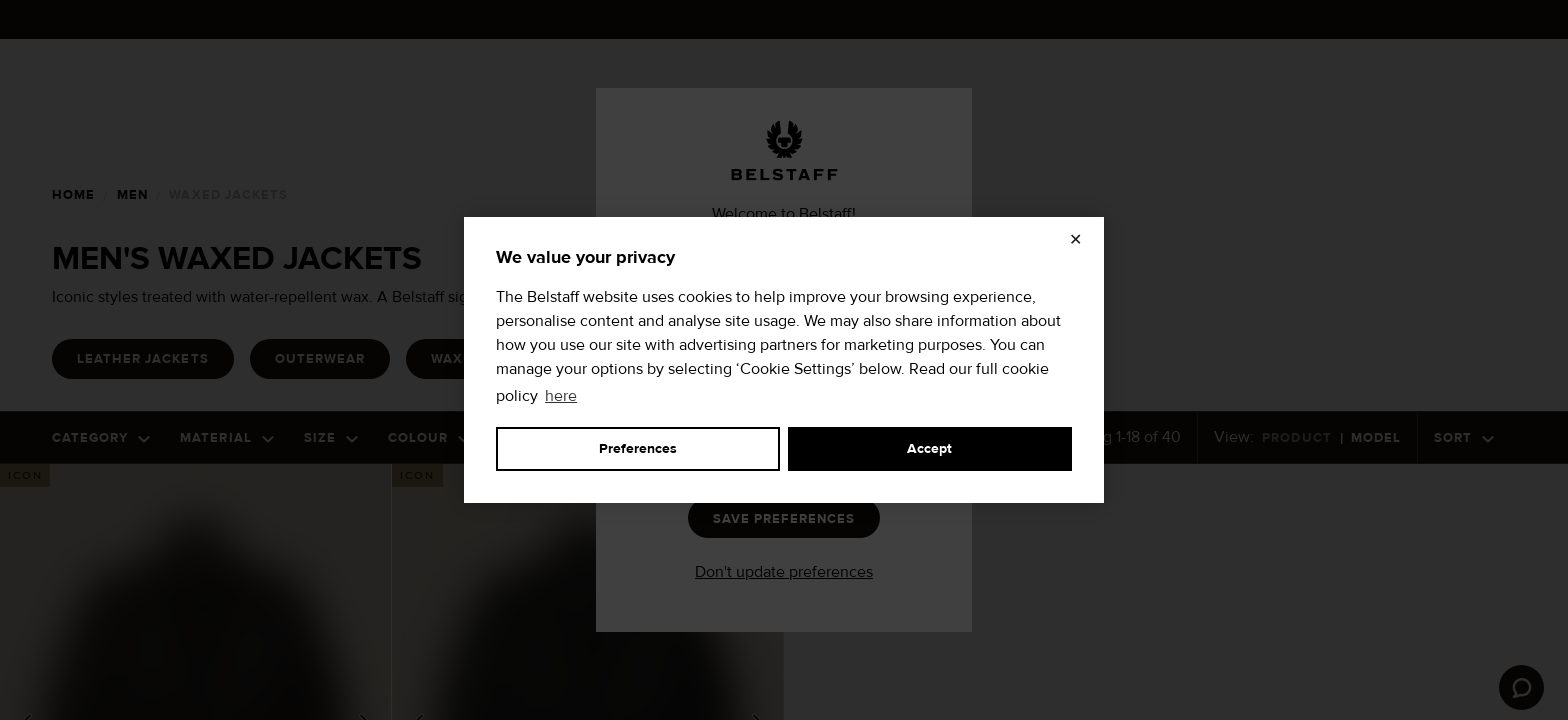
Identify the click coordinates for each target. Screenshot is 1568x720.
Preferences (638, 449)
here (561, 396)
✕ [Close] (1075, 240)
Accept (929, 449)
